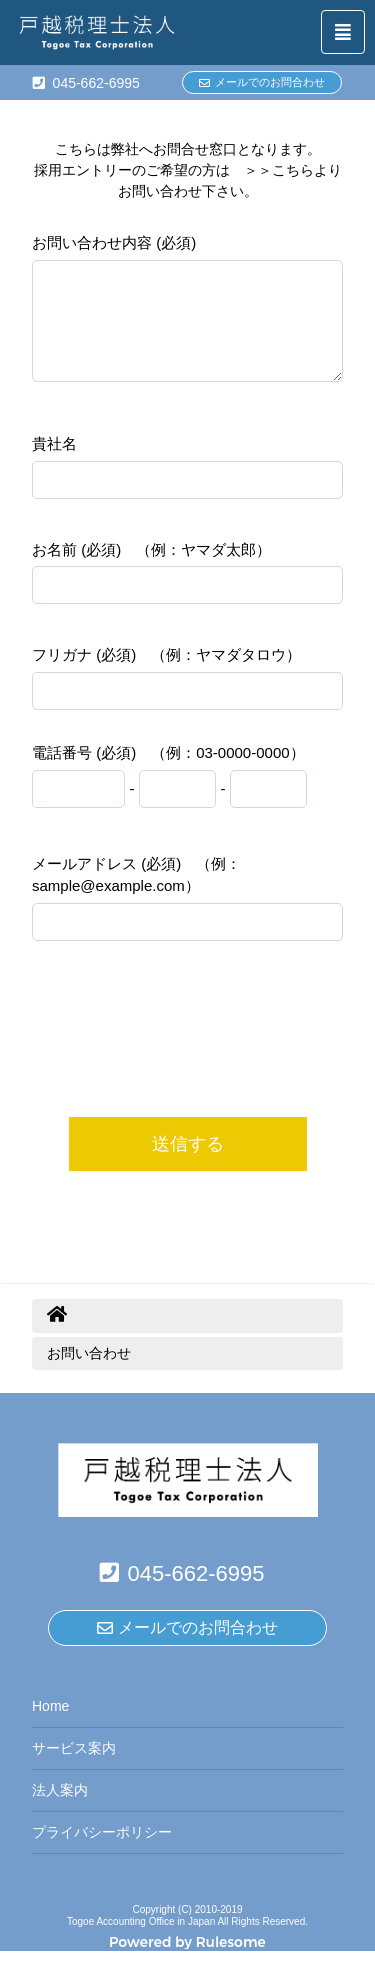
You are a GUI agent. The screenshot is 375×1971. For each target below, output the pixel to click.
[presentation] (188, 1082)
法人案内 (60, 1810)
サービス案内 (74, 1768)
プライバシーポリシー (102, 1852)
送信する (188, 1164)
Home (50, 1726)
